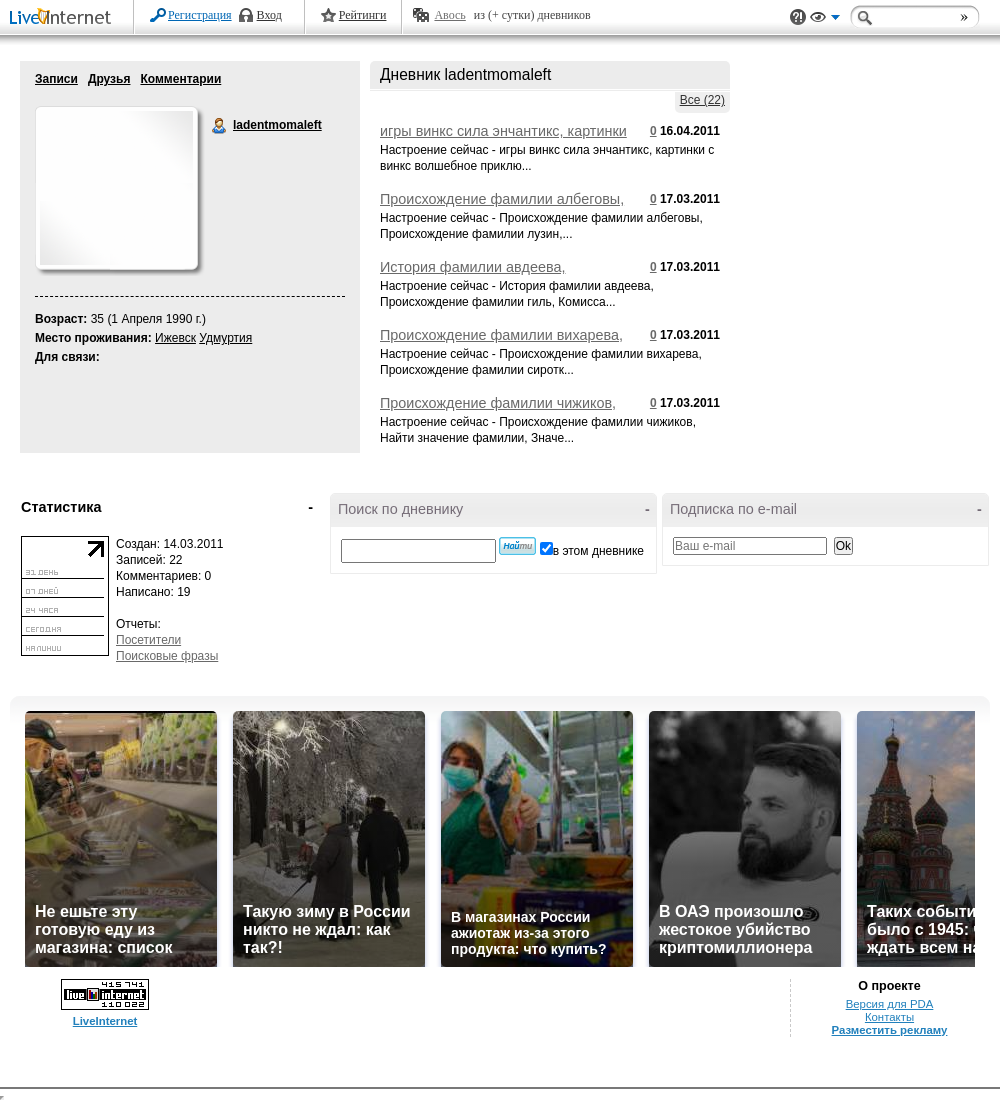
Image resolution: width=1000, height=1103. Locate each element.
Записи (56, 79)
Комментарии (180, 79)
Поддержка (798, 17)
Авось (449, 15)
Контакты (889, 1017)
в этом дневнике (598, 551)
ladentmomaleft (220, 126)
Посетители (148, 640)
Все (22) (702, 100)
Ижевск (175, 338)
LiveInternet (64, 18)
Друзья (109, 79)
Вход (269, 15)
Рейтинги (363, 15)
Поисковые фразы (167, 656)
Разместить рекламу (890, 1030)
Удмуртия (225, 338)
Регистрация (200, 15)
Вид (825, 20)
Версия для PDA (890, 1004)
